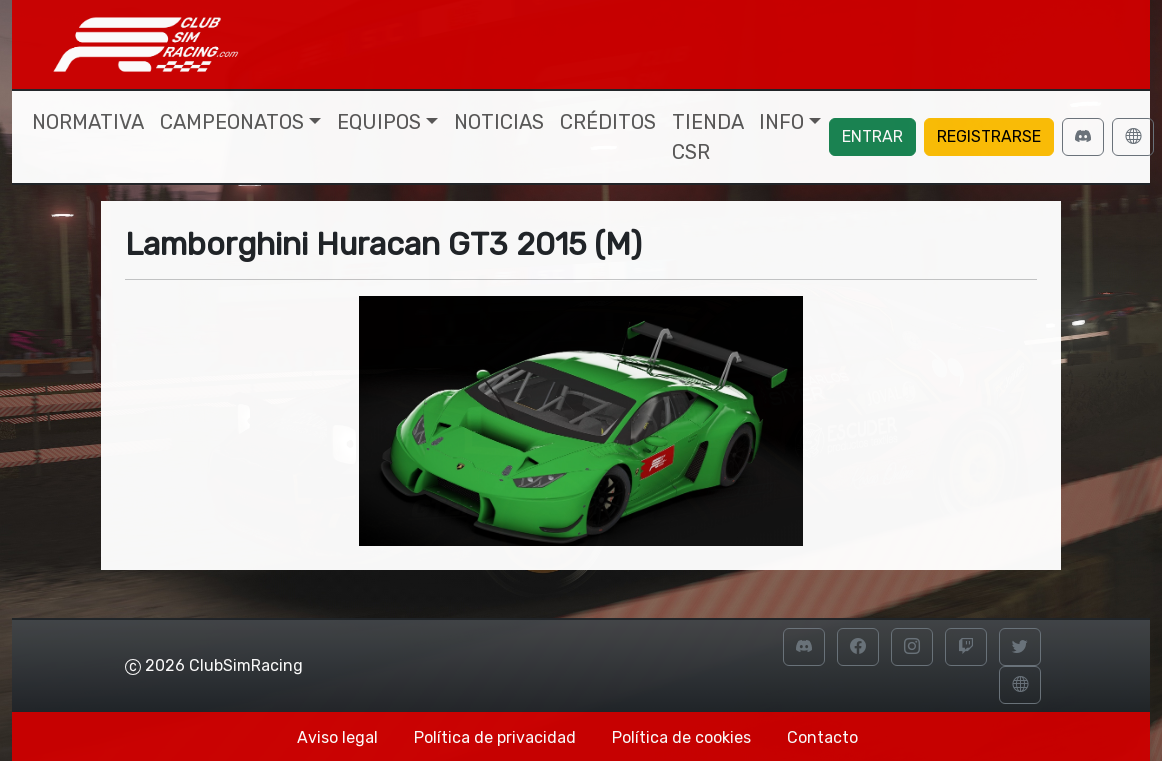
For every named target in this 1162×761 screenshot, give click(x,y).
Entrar (872, 136)
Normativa (88, 122)
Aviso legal (337, 737)
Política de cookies (681, 737)
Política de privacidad (495, 737)
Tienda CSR (707, 137)
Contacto (822, 737)
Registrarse (989, 136)
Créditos (608, 122)
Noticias (499, 122)
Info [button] (781, 122)
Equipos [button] (379, 122)
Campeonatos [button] (232, 122)
